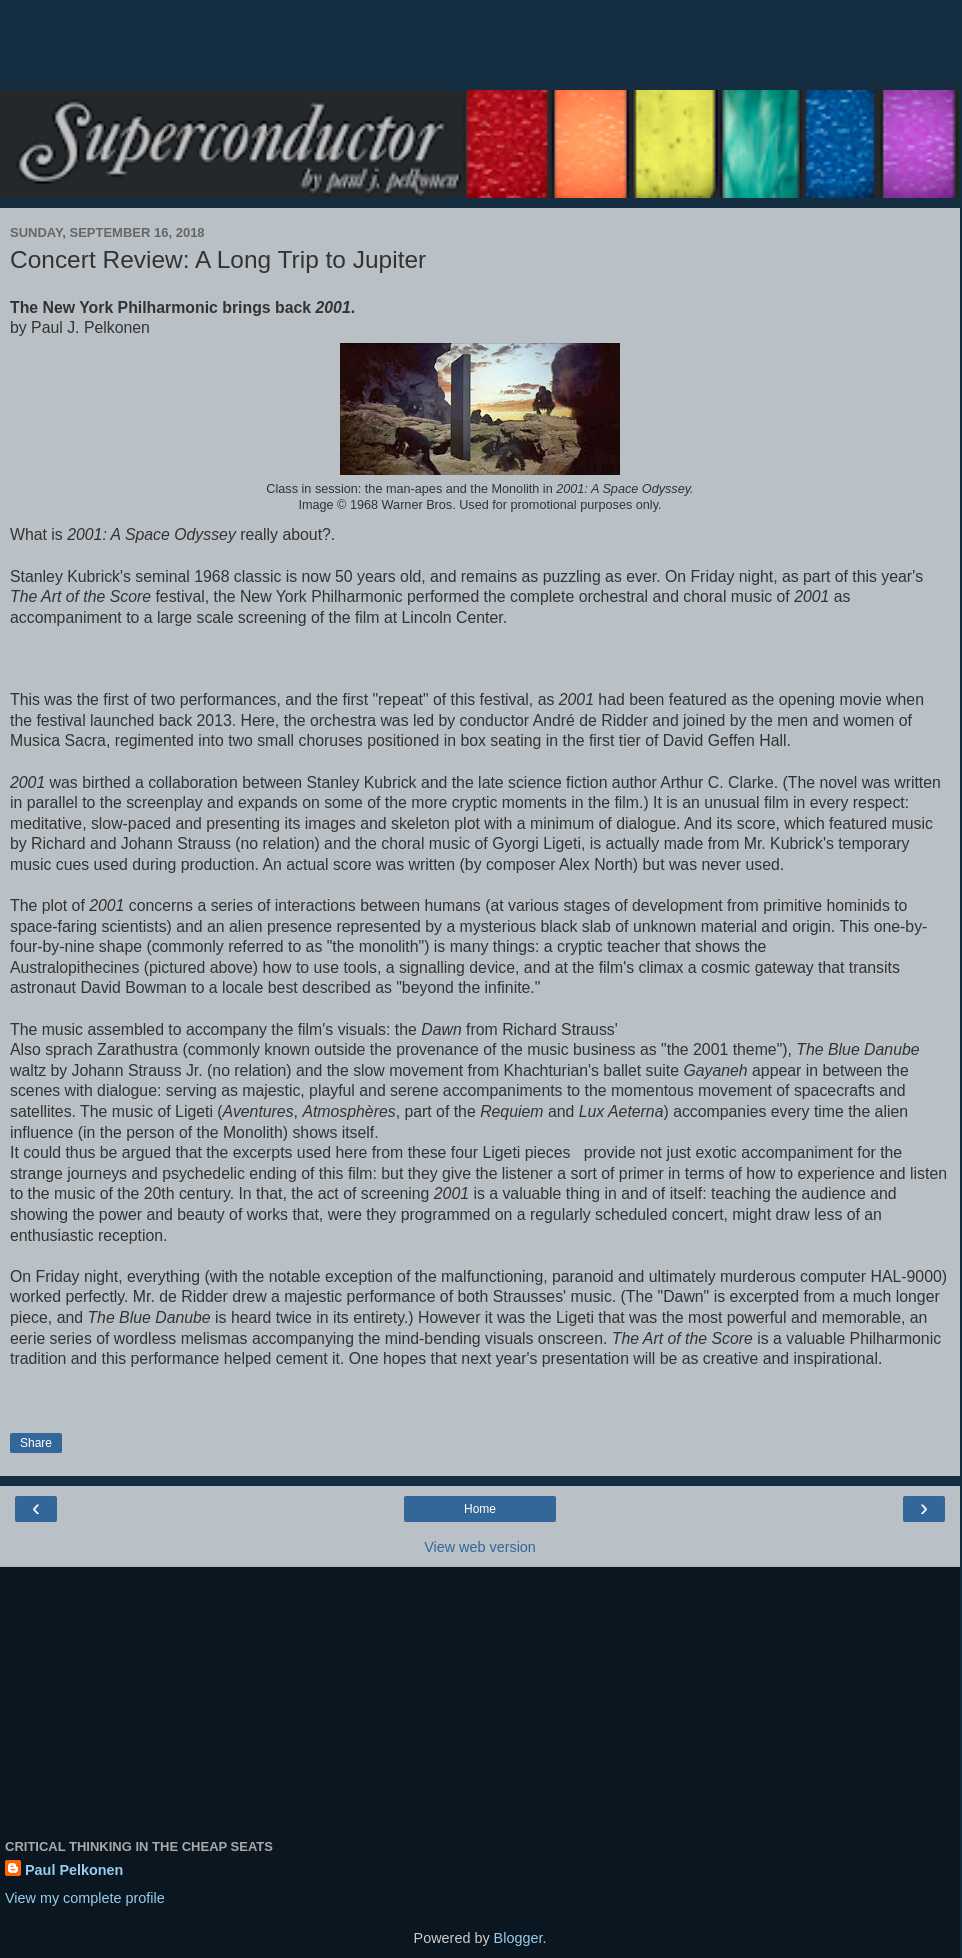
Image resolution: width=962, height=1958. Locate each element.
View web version (480, 1547)
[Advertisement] (480, 55)
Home (480, 1509)
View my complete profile (85, 1898)
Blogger (518, 1938)
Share (36, 1443)
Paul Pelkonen (74, 1870)
